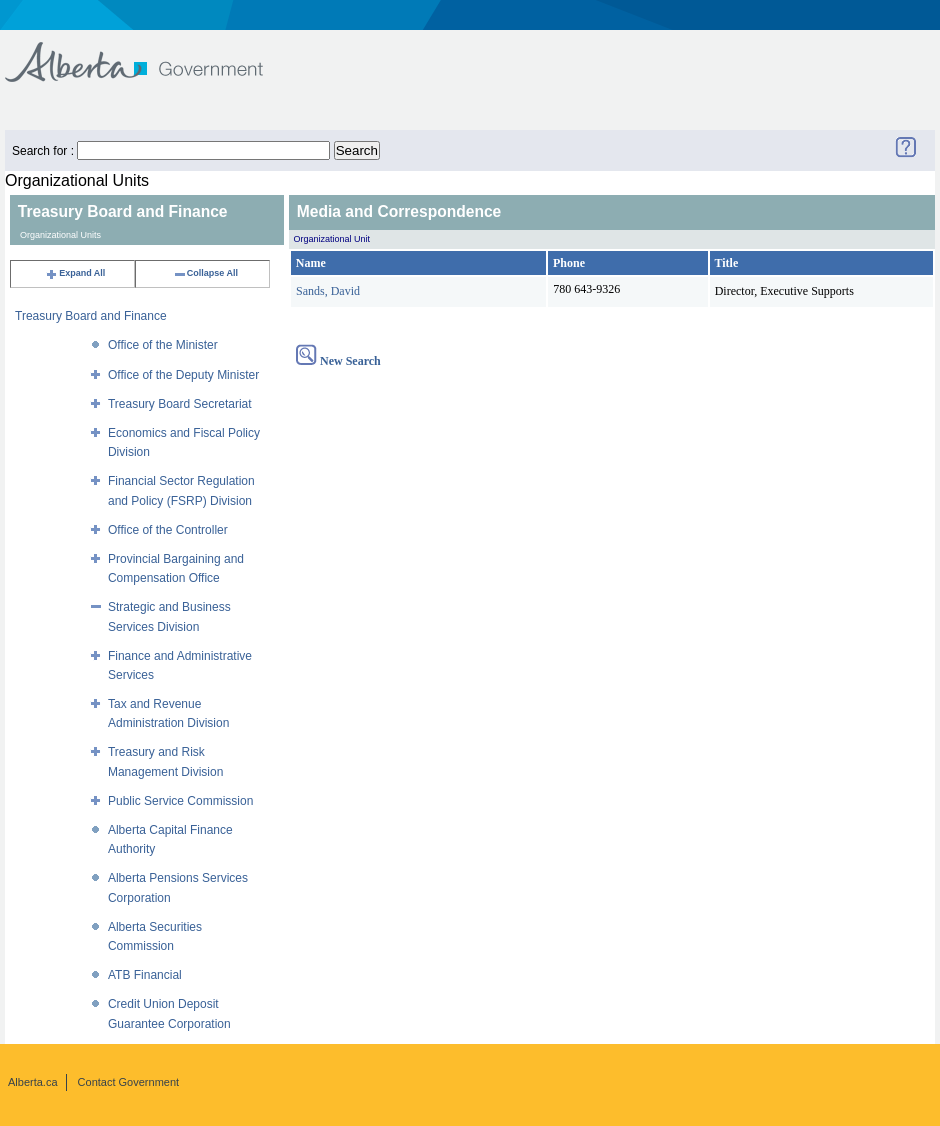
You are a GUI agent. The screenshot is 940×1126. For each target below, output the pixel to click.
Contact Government (129, 1082)
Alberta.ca (33, 1082)
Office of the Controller (168, 530)
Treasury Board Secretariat (180, 404)
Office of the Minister (163, 345)
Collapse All (205, 273)
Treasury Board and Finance (91, 316)
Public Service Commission (180, 801)
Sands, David (328, 291)
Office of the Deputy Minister (183, 375)
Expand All (75, 273)
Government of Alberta (150, 52)
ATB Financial (145, 975)
